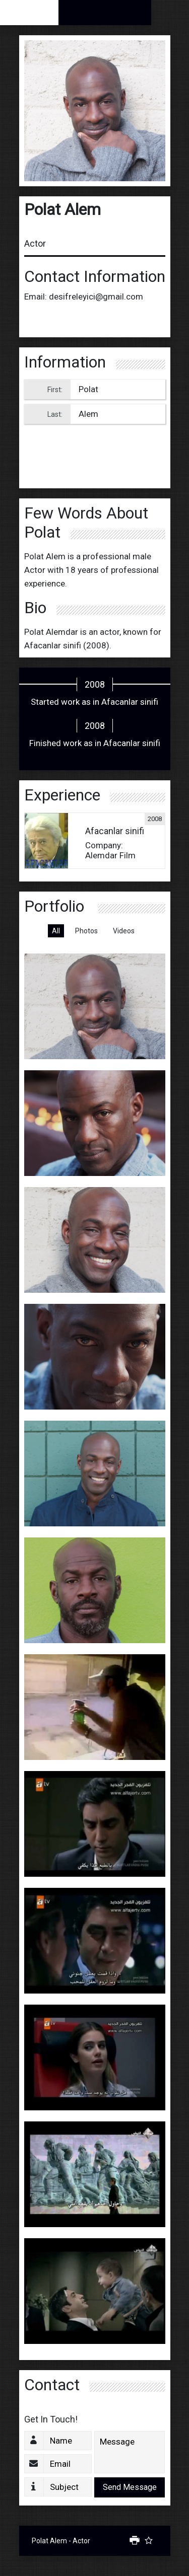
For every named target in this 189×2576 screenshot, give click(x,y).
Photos (86, 931)
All (56, 931)
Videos (124, 931)
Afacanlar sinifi (52, 645)
